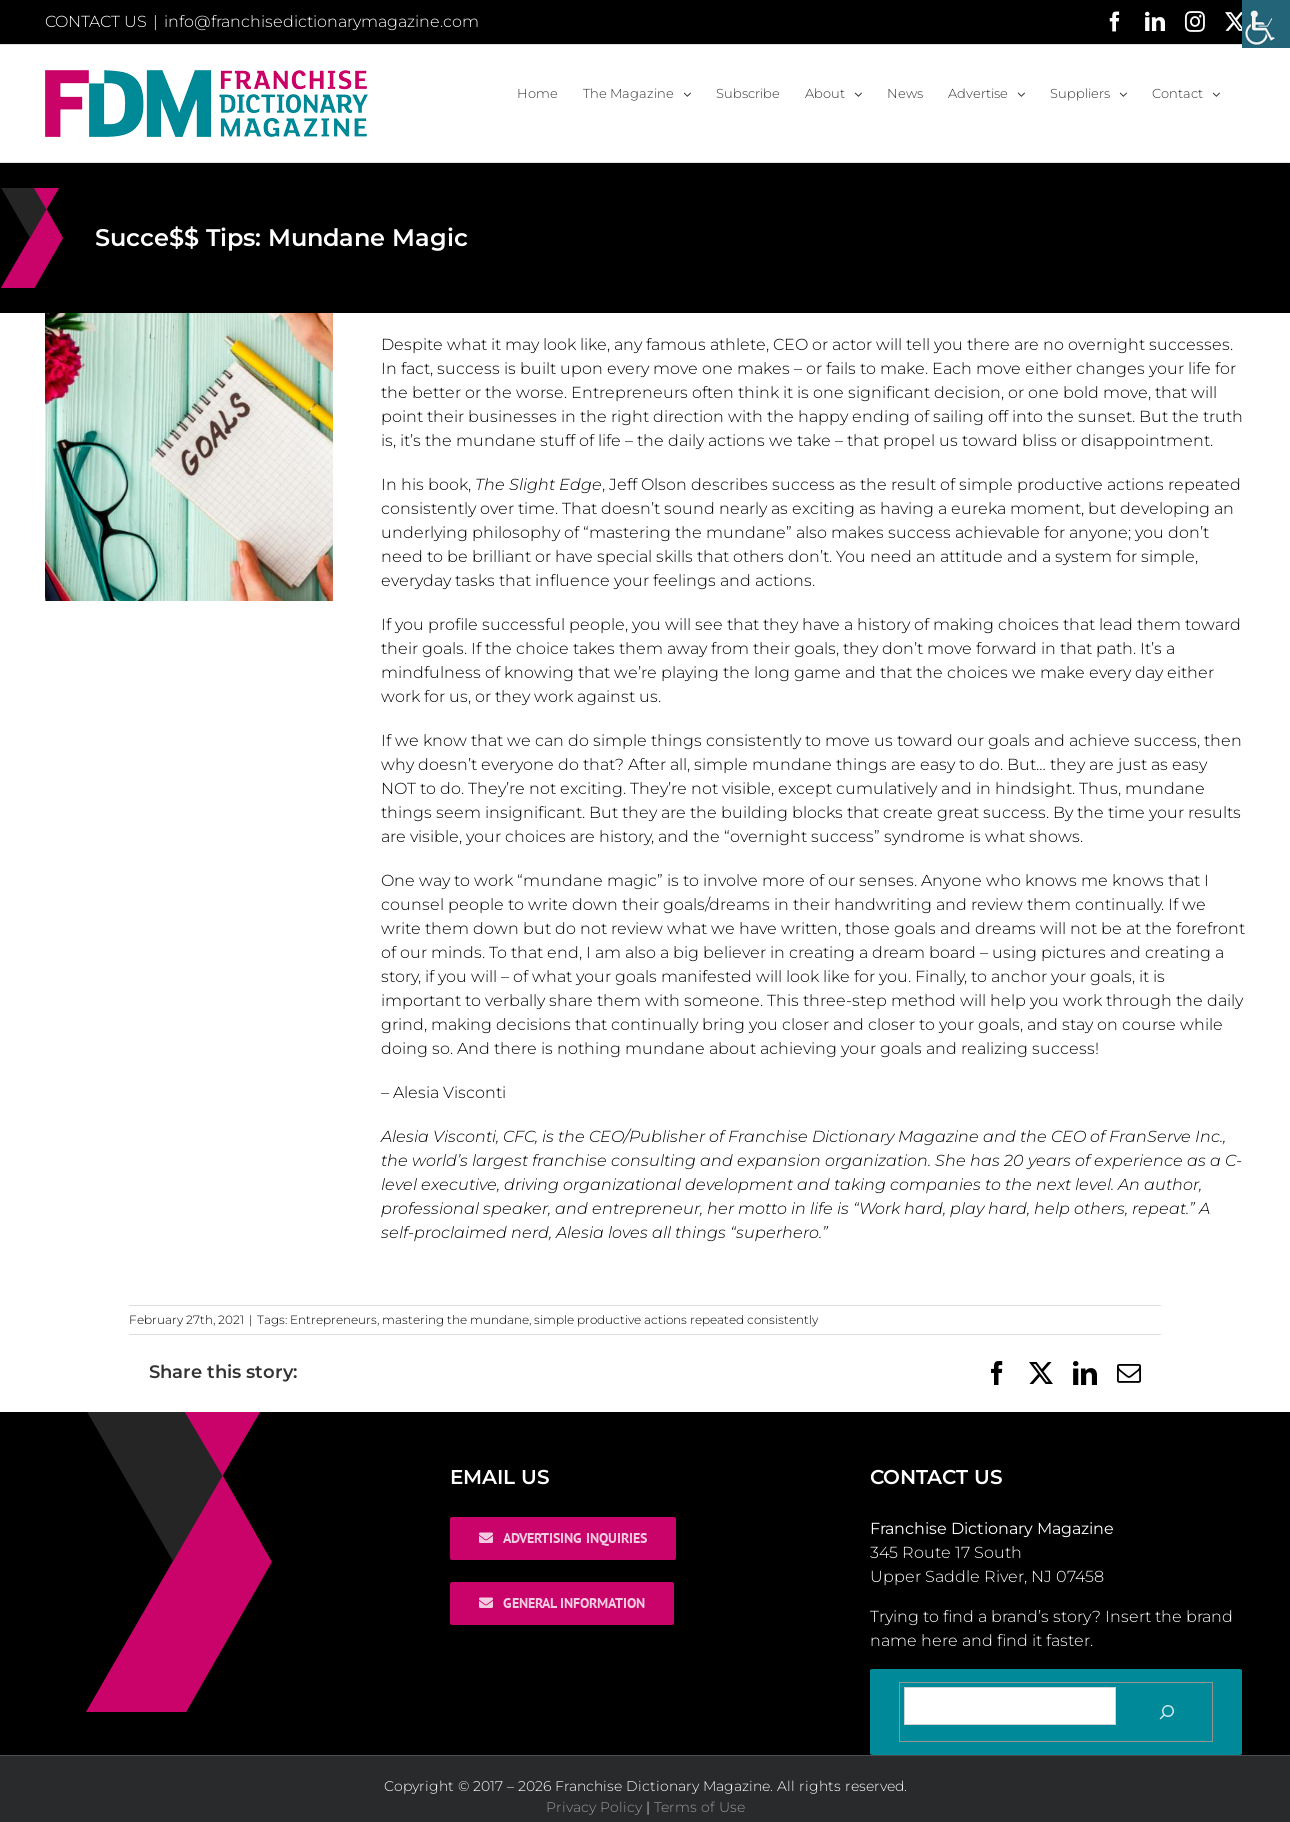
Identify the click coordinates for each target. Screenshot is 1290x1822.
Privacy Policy (594, 1807)
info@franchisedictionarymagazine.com (321, 21)
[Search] (1167, 1712)
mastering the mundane (455, 1319)
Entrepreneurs (333, 1319)
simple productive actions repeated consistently (676, 1319)
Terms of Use (699, 1807)
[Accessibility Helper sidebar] (1266, 24)
